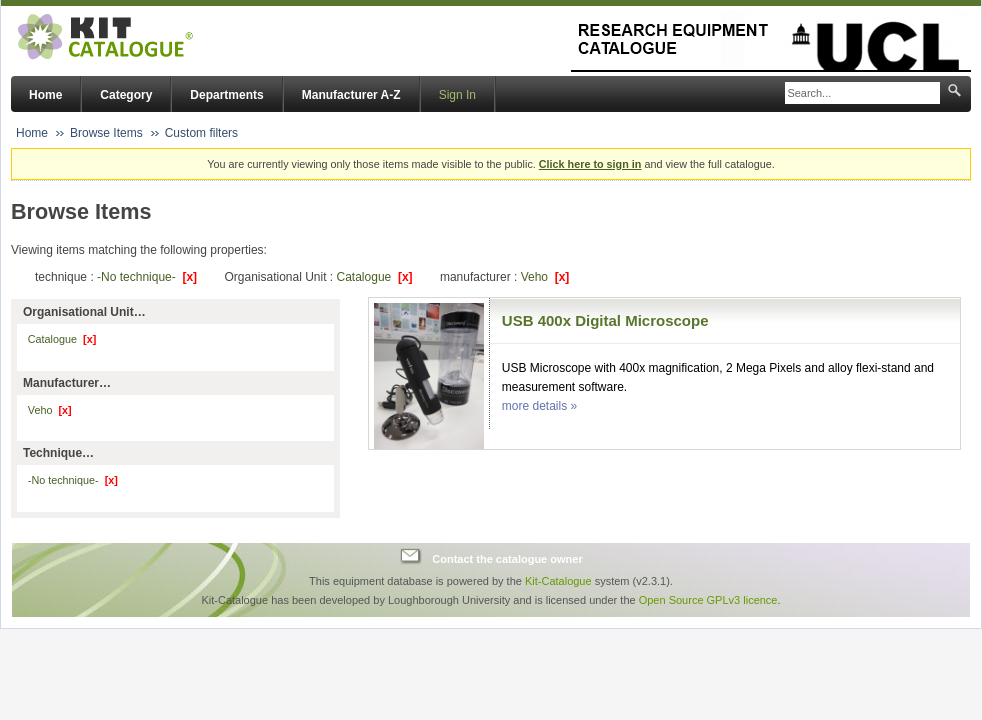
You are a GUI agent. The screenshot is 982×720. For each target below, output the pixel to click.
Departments (226, 95)
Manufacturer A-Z (351, 95)
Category (126, 95)
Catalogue (375, 277)
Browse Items (106, 133)
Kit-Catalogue (558, 581)
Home (45, 95)
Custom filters (201, 133)
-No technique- (147, 277)
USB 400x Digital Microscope (605, 320)
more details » (539, 406)
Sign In (457, 95)
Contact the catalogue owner (507, 559)
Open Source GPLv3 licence (708, 600)
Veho (545, 277)
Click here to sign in (590, 164)
